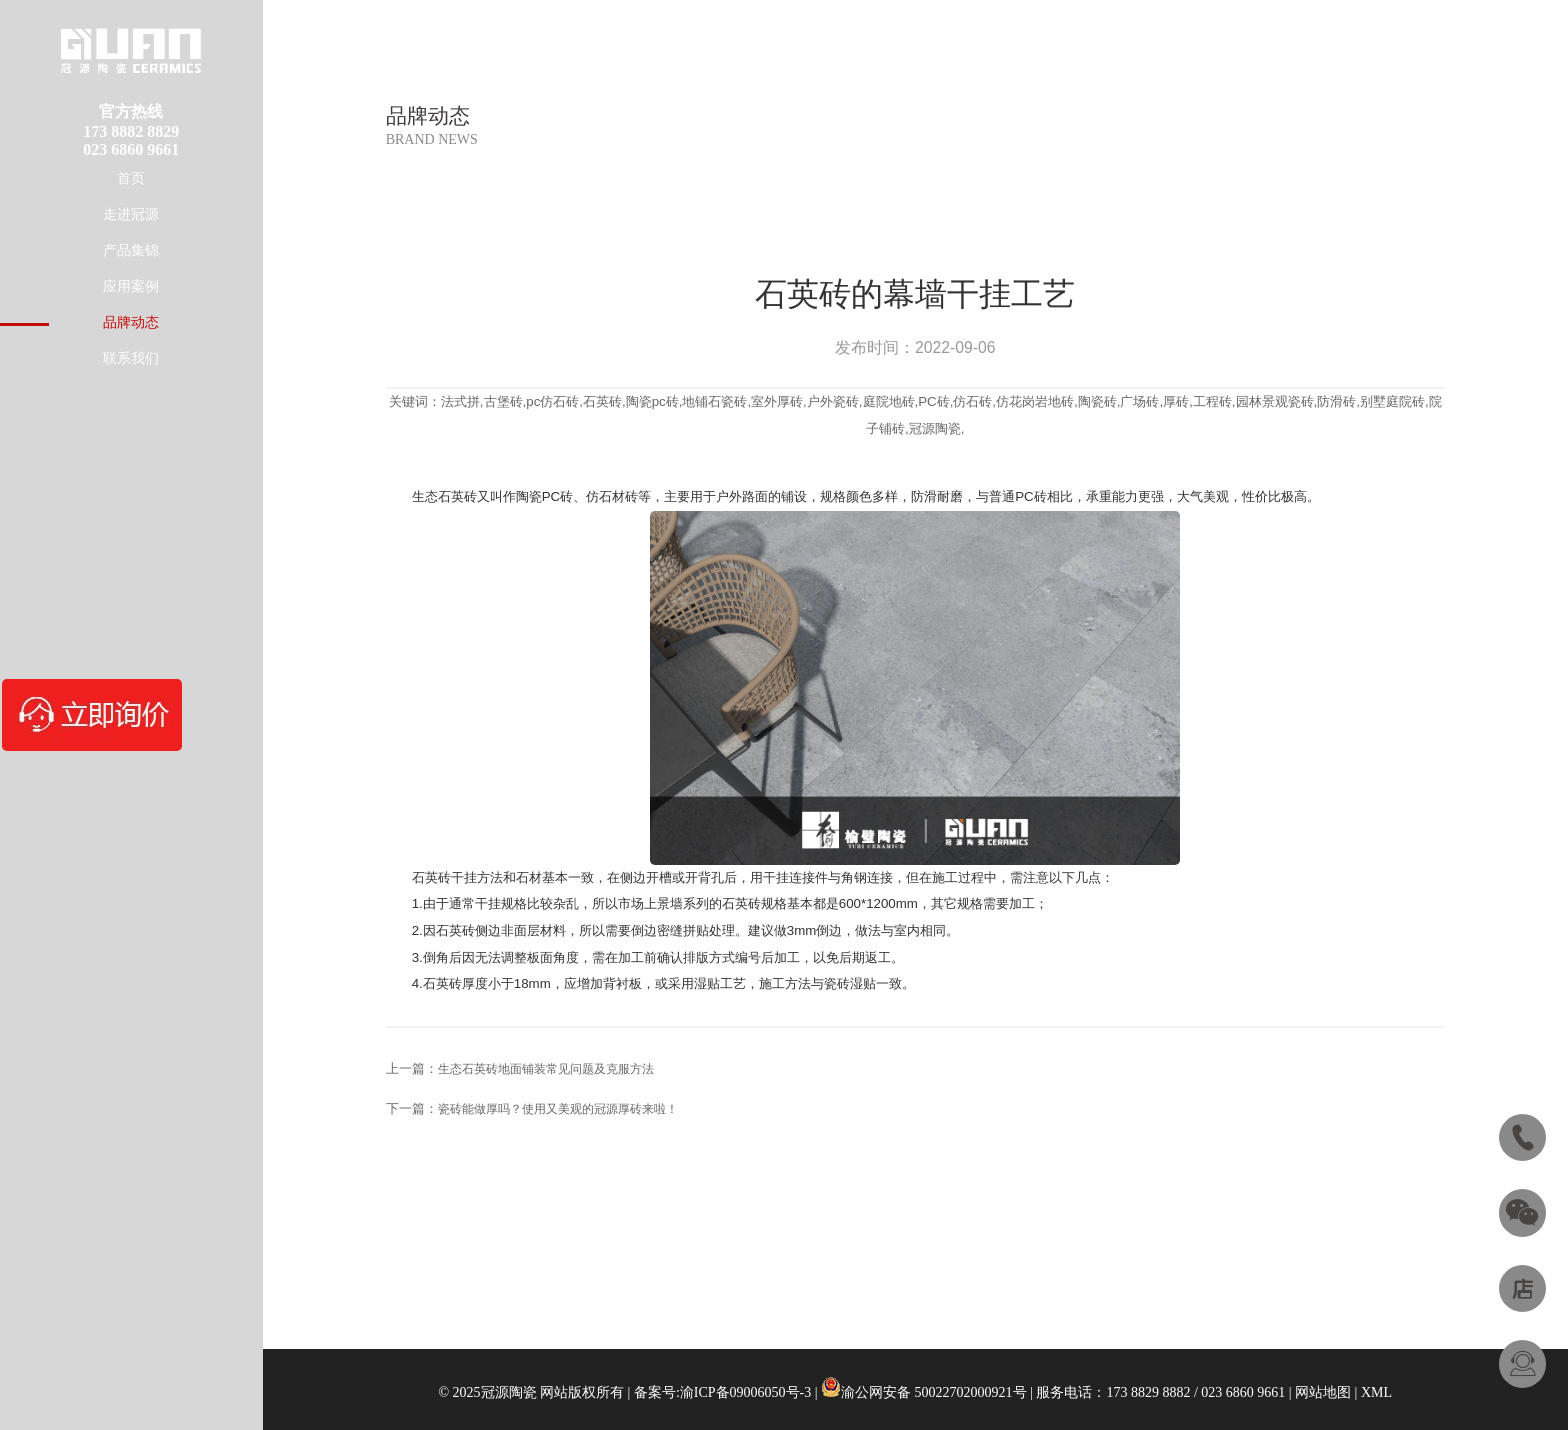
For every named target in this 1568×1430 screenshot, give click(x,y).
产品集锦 (131, 250)
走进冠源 (131, 214)
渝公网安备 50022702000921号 (934, 1392)
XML (1376, 1392)
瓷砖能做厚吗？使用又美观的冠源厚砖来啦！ (558, 1109)
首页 (131, 178)
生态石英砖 (444, 496)
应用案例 (131, 286)
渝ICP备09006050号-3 (745, 1392)
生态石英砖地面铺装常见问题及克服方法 (546, 1069)
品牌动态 (131, 322)
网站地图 (1323, 1392)
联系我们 (131, 358)
